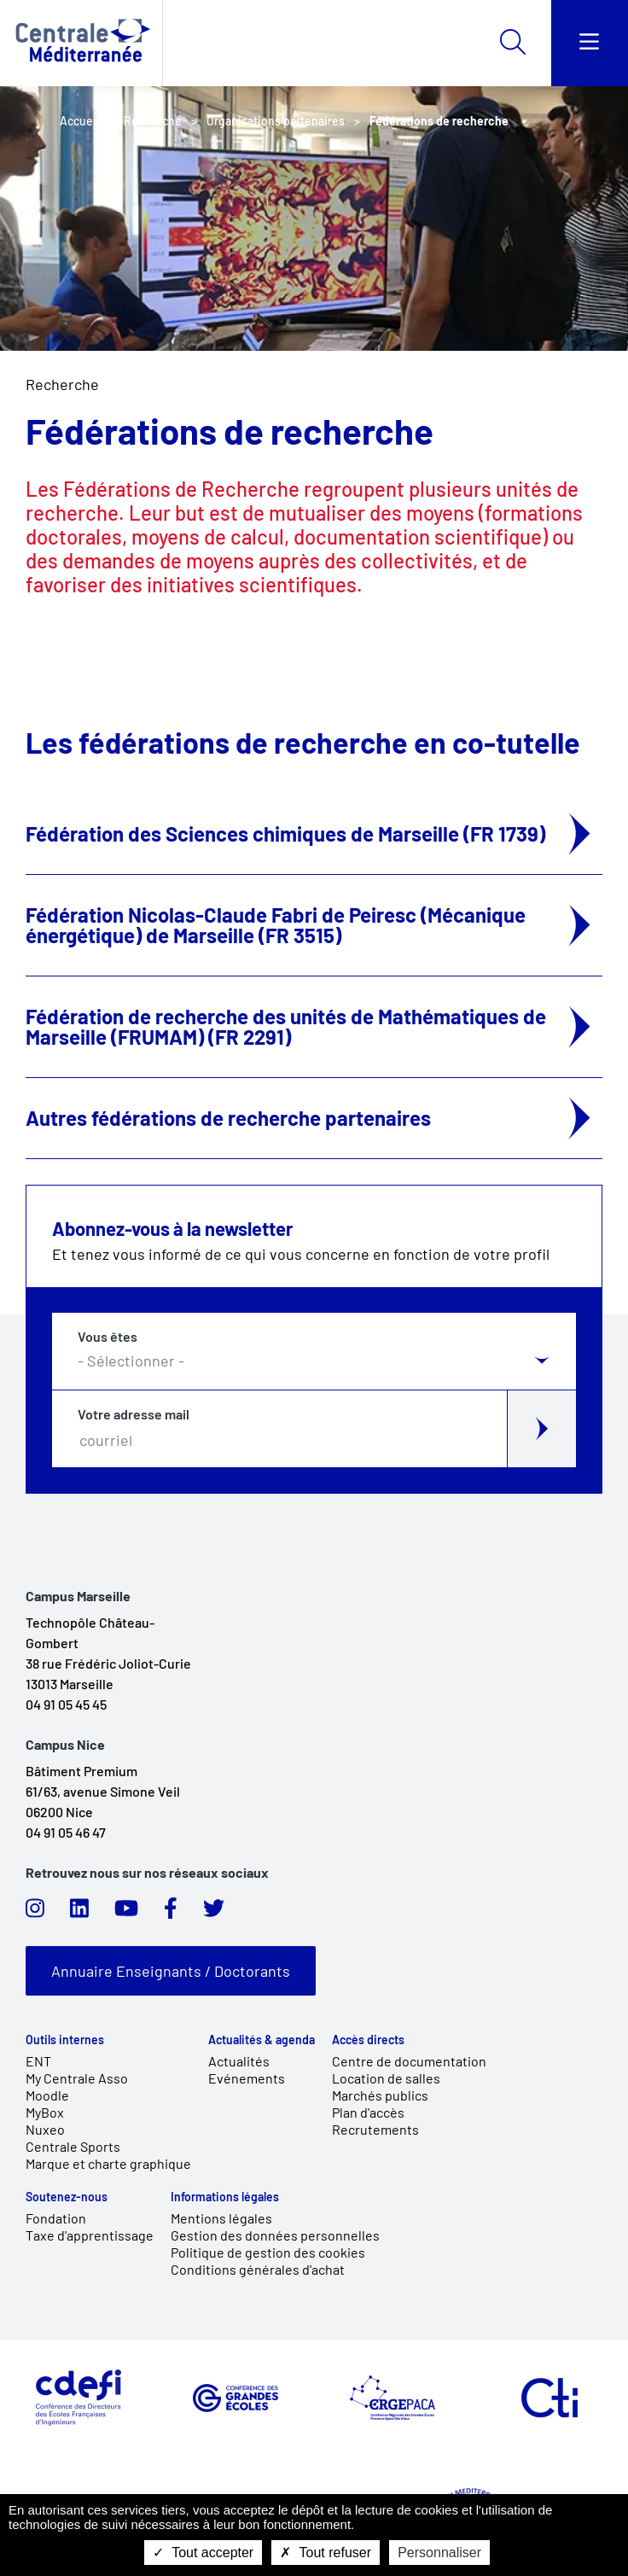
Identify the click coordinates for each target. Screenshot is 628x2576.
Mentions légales (221, 2218)
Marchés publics (380, 2095)
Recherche (62, 384)
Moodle (47, 2095)
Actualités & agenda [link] (261, 2040)
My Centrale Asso (77, 2078)
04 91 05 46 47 (66, 1832)
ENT (38, 2061)
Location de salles (386, 2078)
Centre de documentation (409, 2061)
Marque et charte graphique (108, 2163)
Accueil (79, 121)
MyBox (45, 2112)
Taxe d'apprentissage (90, 2235)
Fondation (56, 2218)
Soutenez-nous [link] (67, 2197)
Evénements (246, 2078)
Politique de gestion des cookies (268, 2252)
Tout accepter (203, 2552)
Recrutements (375, 2129)
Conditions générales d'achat (258, 2269)
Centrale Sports (73, 2146)
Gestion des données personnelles (275, 2235)
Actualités (239, 2061)
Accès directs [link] (368, 2040)
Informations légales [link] (225, 2197)
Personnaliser (439, 2552)
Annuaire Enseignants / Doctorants (170, 1970)
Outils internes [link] (65, 2040)
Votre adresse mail (133, 1414)
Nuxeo (45, 2129)
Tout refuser (325, 2552)
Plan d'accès (368, 2112)
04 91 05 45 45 (66, 1704)
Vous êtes (107, 1336)
